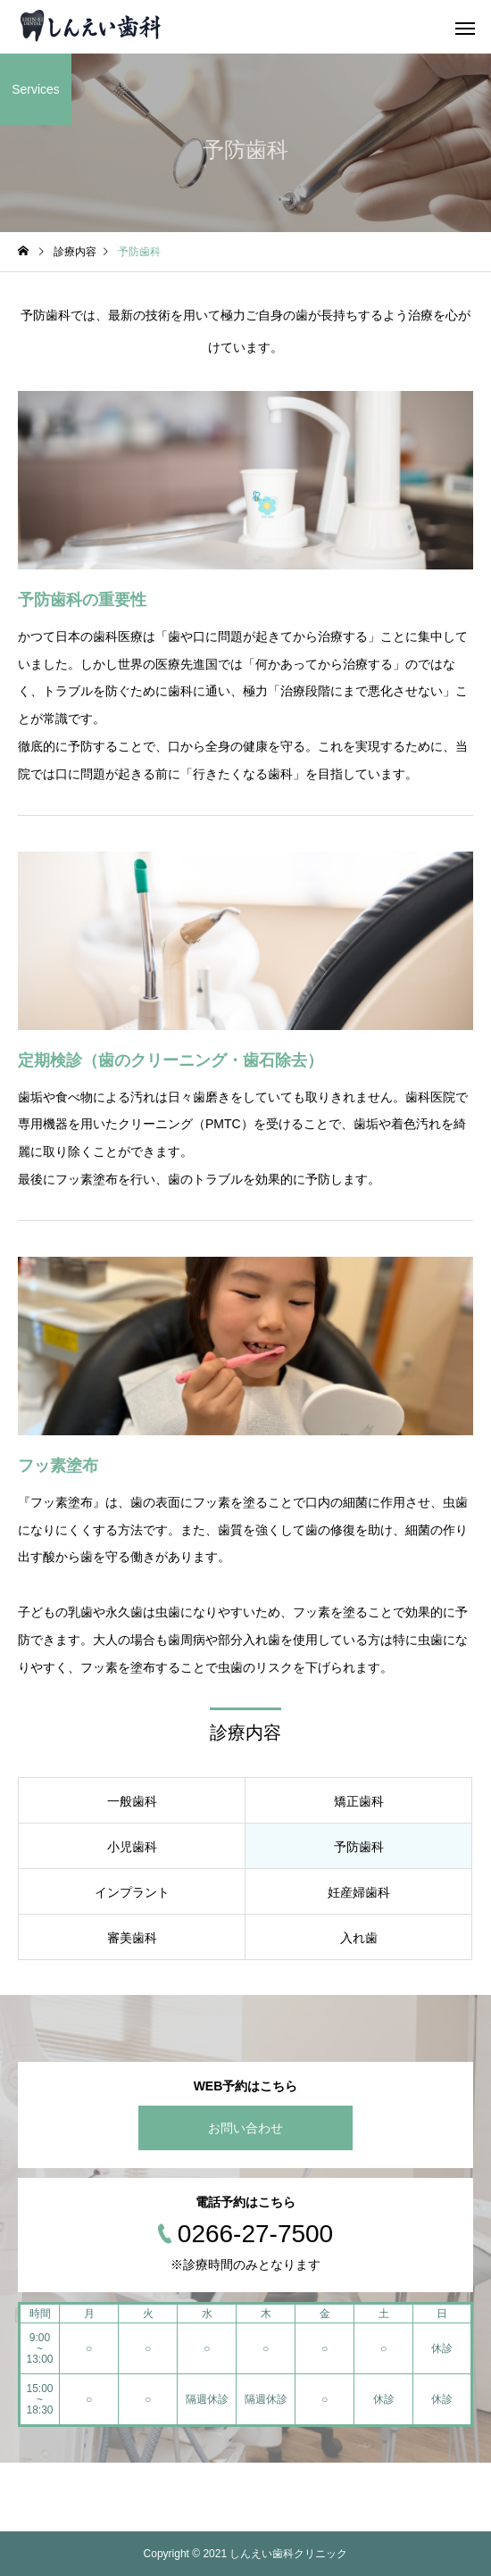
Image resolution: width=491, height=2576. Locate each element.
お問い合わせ (245, 2128)
